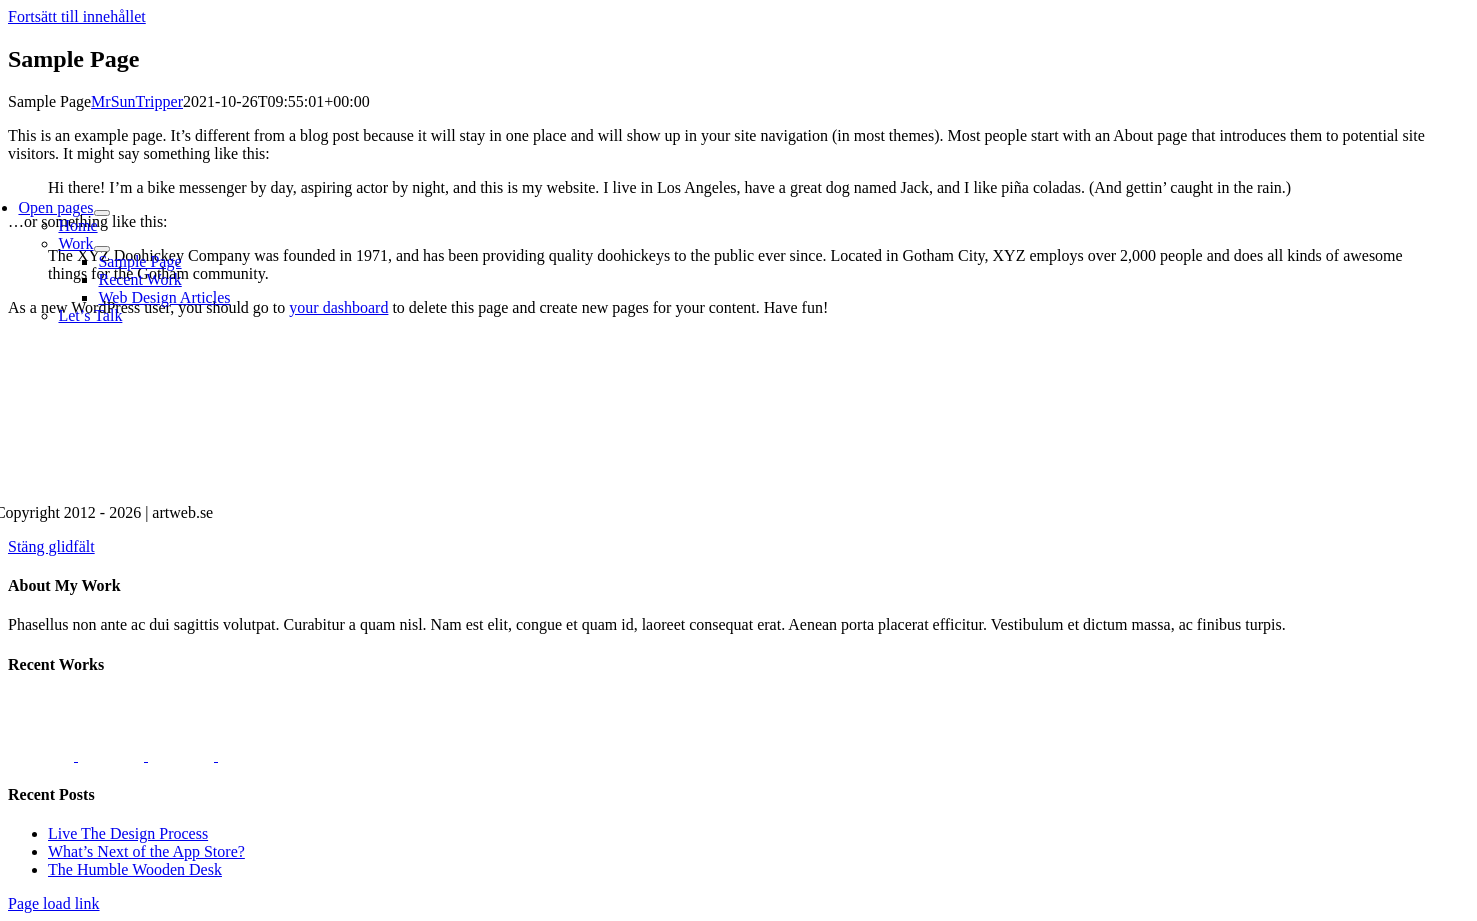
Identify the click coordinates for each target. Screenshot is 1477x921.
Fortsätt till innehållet (77, 16)
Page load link (54, 903)
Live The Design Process (128, 833)
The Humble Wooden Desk (135, 869)
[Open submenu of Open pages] (102, 213)
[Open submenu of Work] (102, 249)
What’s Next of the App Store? (146, 851)
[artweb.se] (587, 478)
